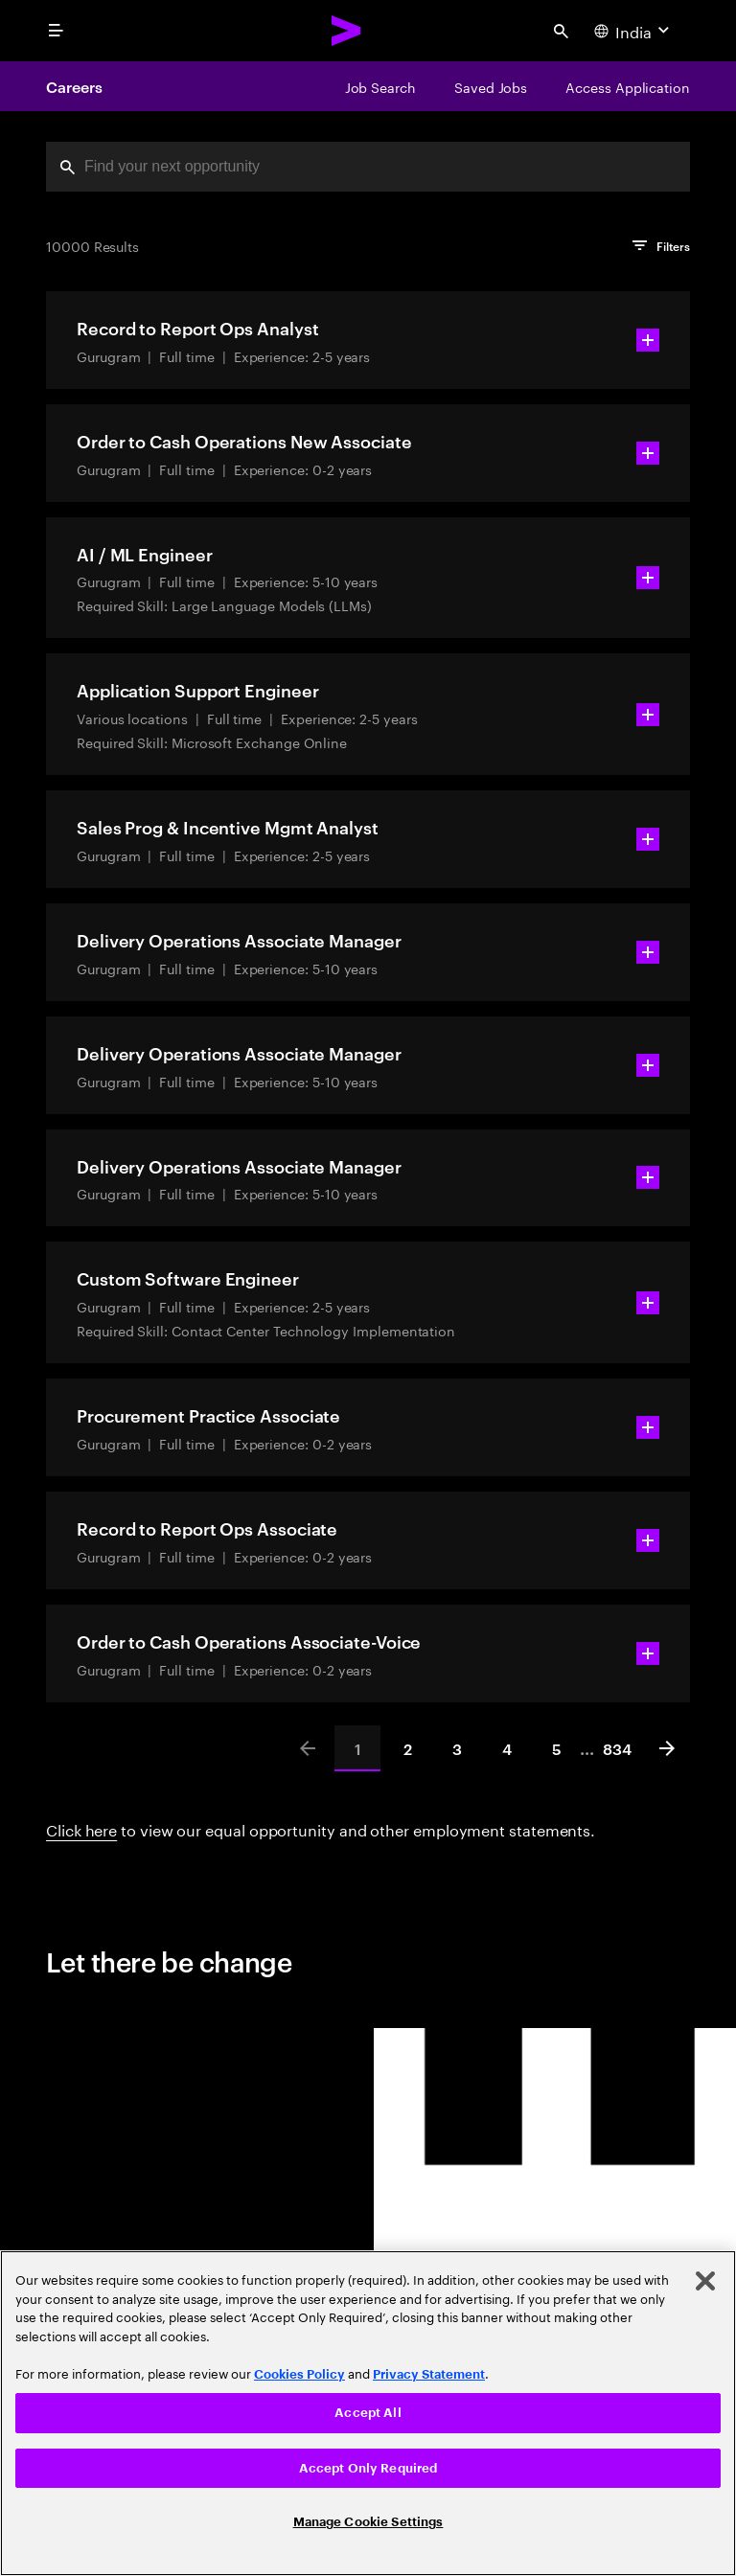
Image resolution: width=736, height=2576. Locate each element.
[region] (368, 2413)
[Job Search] (380, 86)
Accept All (367, 2412)
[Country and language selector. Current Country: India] (634, 31)
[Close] (705, 2281)
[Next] (667, 1748)
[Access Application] (627, 86)
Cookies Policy (299, 2374)
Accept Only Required (368, 2468)
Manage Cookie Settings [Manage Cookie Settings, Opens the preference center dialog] (368, 2522)
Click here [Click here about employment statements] (81, 1828)
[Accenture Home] (347, 31)
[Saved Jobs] (490, 86)
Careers (74, 86)
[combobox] (368, 167)
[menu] (56, 31)
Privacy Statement (429, 2374)
